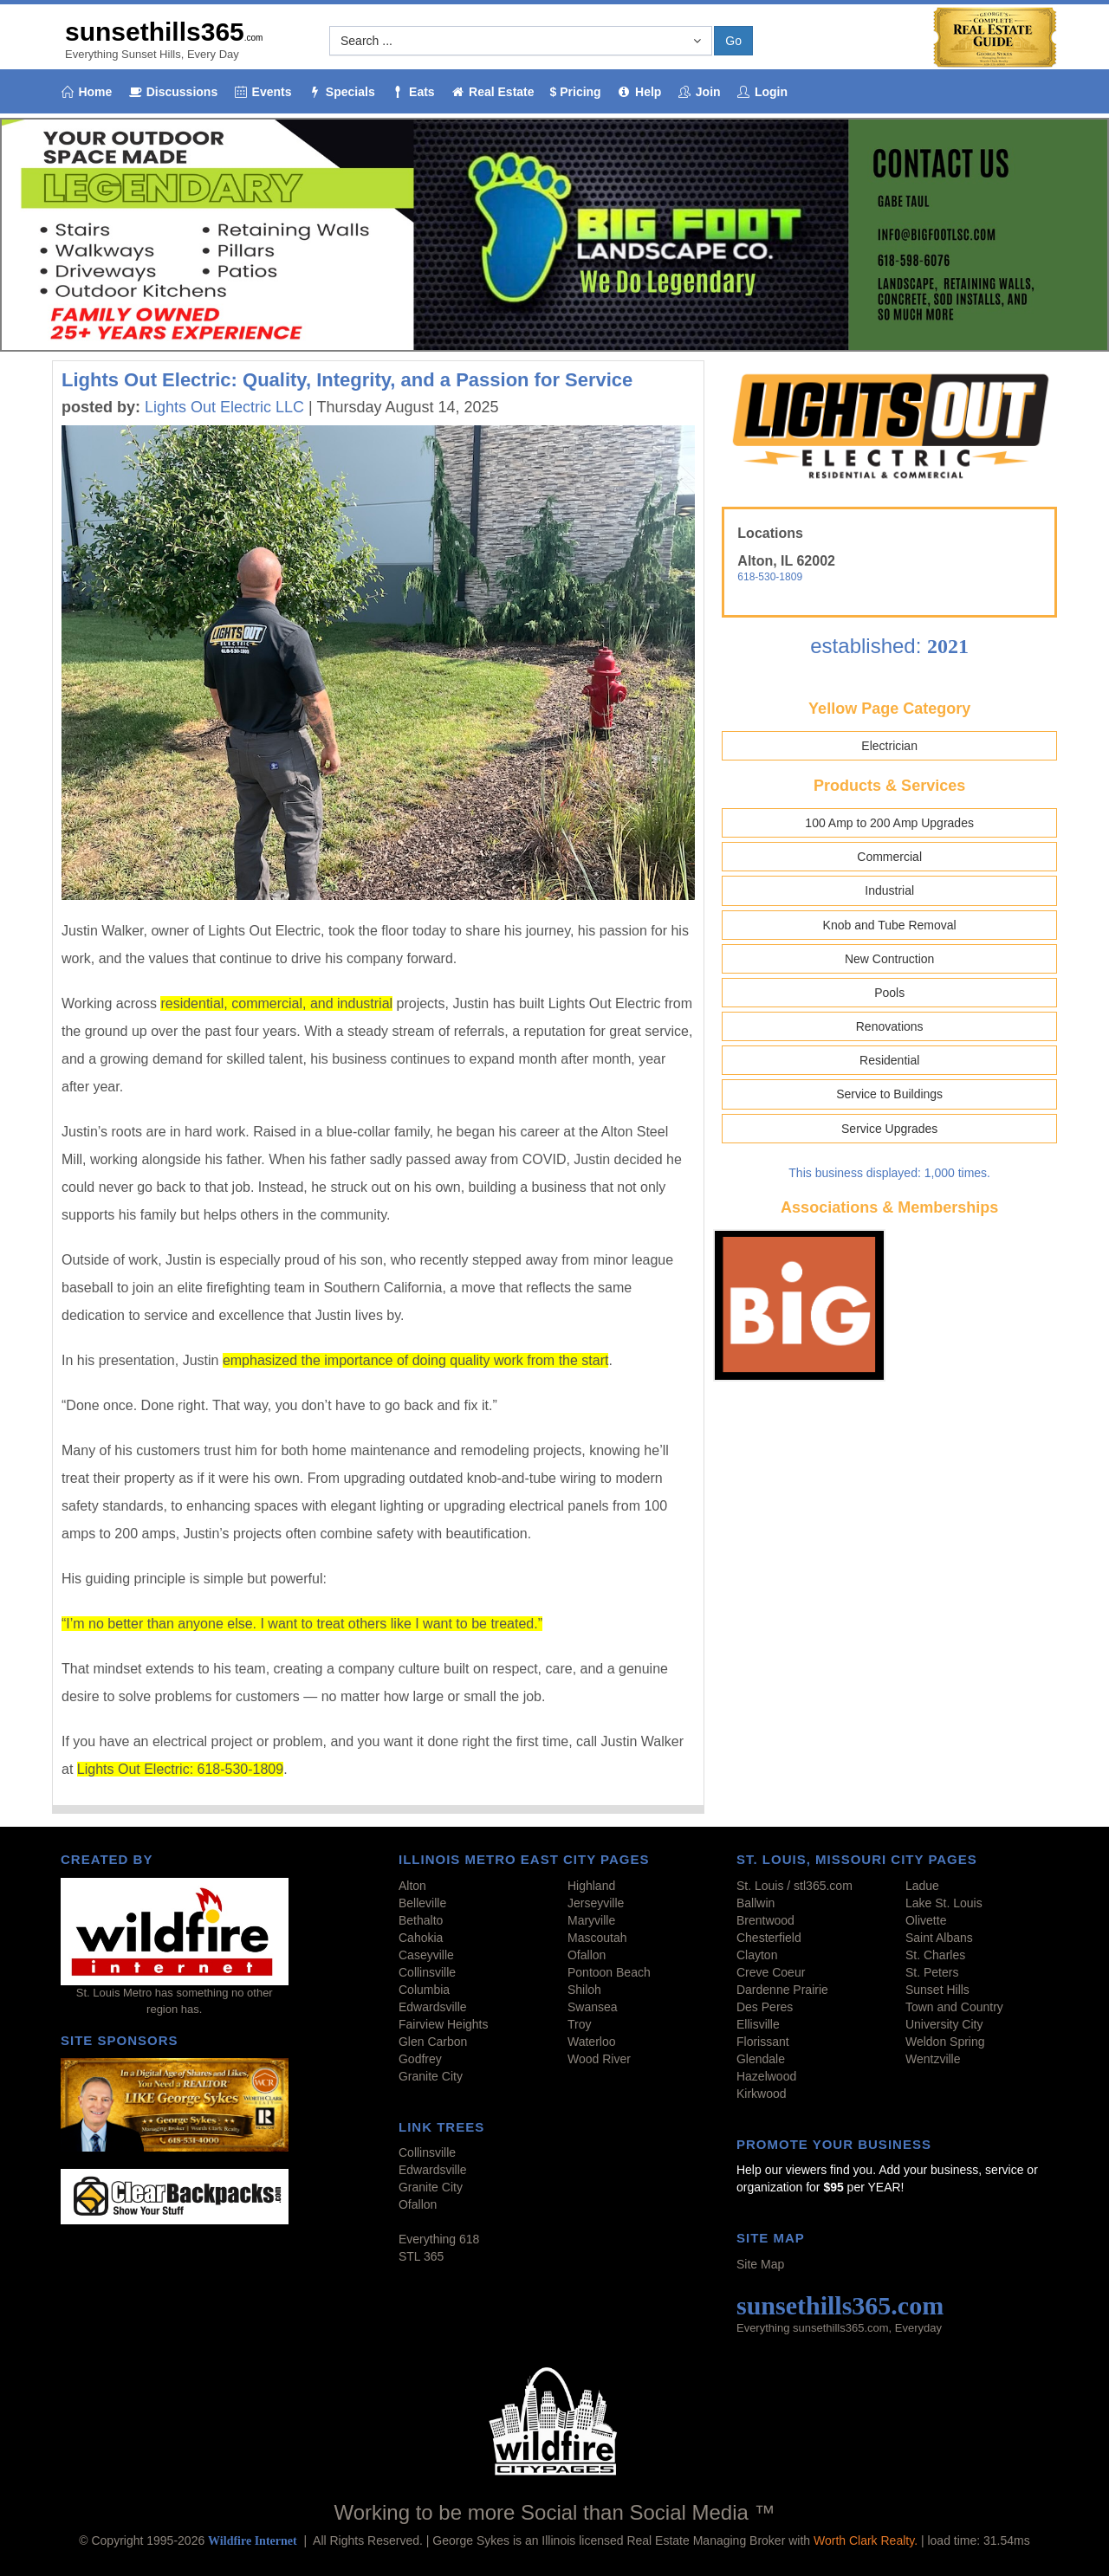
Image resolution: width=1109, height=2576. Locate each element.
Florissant (762, 2042)
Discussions (172, 92)
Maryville (591, 1920)
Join (698, 92)
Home (86, 92)
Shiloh (584, 1990)
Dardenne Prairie (782, 1990)
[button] (520, 40)
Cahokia (421, 1938)
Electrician (889, 746)
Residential (889, 1060)
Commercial (889, 857)
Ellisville (758, 2024)
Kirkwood (761, 2093)
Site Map (760, 2264)
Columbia (424, 1990)
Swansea (592, 2007)
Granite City (431, 2076)
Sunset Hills (937, 1990)
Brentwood (765, 1920)
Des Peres (764, 2007)
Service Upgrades (889, 1129)
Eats (413, 92)
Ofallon (586, 1955)
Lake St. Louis (944, 1903)
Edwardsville (433, 2007)
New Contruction (890, 959)
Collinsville (427, 1972)
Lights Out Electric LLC (224, 407)
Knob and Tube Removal (890, 925)
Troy (579, 2024)
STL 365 (421, 2256)
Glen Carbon (433, 2042)
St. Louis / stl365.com (794, 1886)
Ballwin (755, 1903)
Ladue (922, 1886)
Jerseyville (595, 1903)
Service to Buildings (889, 1094)
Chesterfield (768, 1938)
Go (733, 41)
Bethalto (421, 1920)
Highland (591, 1886)
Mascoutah (596, 1938)
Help (639, 92)
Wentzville (933, 2059)
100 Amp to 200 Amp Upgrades (889, 823)
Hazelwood (766, 2076)
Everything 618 (439, 2239)
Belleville (422, 1903)
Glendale (760, 2059)
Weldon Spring (945, 2042)
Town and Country (954, 2007)
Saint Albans (939, 1938)
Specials (340, 92)
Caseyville (426, 1955)
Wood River (599, 2059)
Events (262, 92)
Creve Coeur (770, 1972)
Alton (412, 1886)
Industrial (889, 890)
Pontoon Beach (609, 1972)
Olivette (925, 1920)
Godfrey (420, 2059)
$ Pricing (575, 92)
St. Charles (935, 1955)
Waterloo (591, 2042)
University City (944, 2024)
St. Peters (931, 1972)
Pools (889, 993)
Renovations (890, 1026)
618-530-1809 (769, 577)
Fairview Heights (443, 2024)
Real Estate (493, 92)
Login (762, 92)
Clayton (756, 1955)
